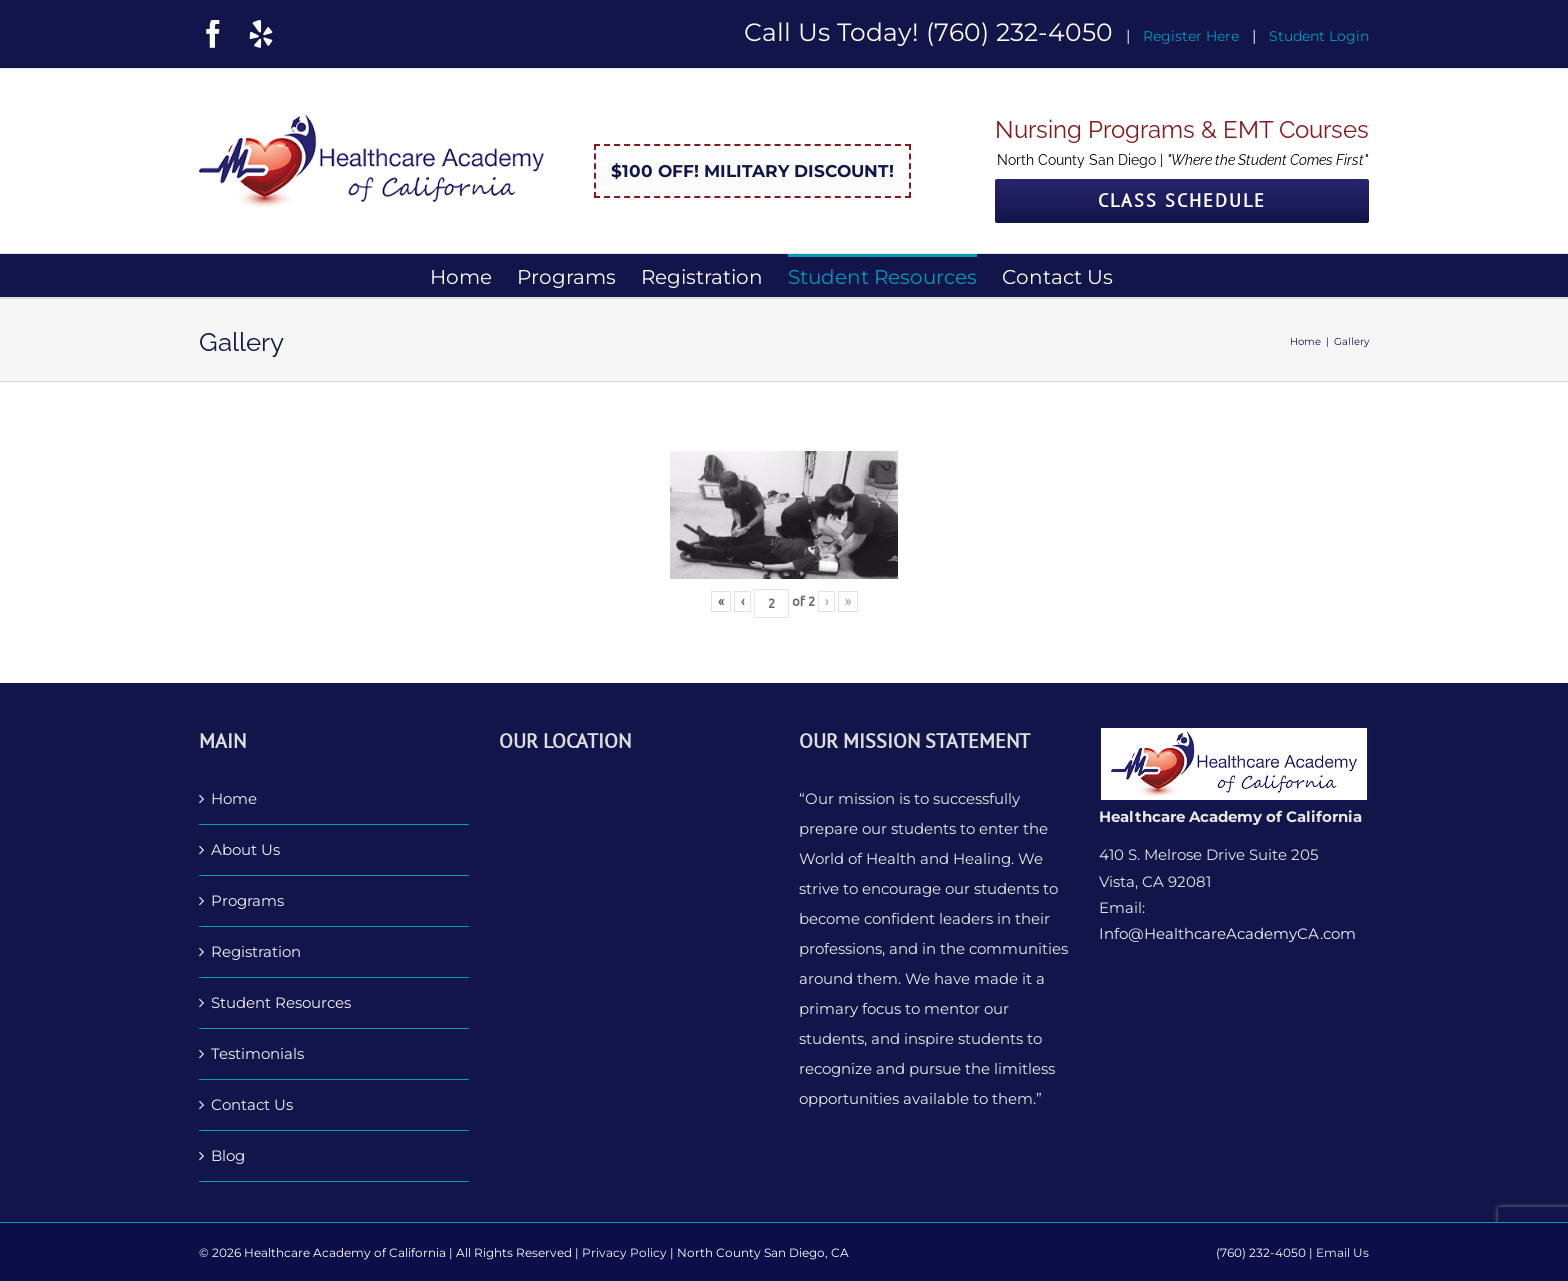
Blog (228, 1155)
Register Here (1191, 36)
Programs (247, 900)
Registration (256, 951)
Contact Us (252, 1104)
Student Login (1319, 36)
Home (234, 798)
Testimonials (257, 1053)
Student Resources (281, 1002)
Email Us (1342, 1252)
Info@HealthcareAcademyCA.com (1227, 933)
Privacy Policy (624, 1252)
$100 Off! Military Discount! (752, 171)
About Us (245, 849)
